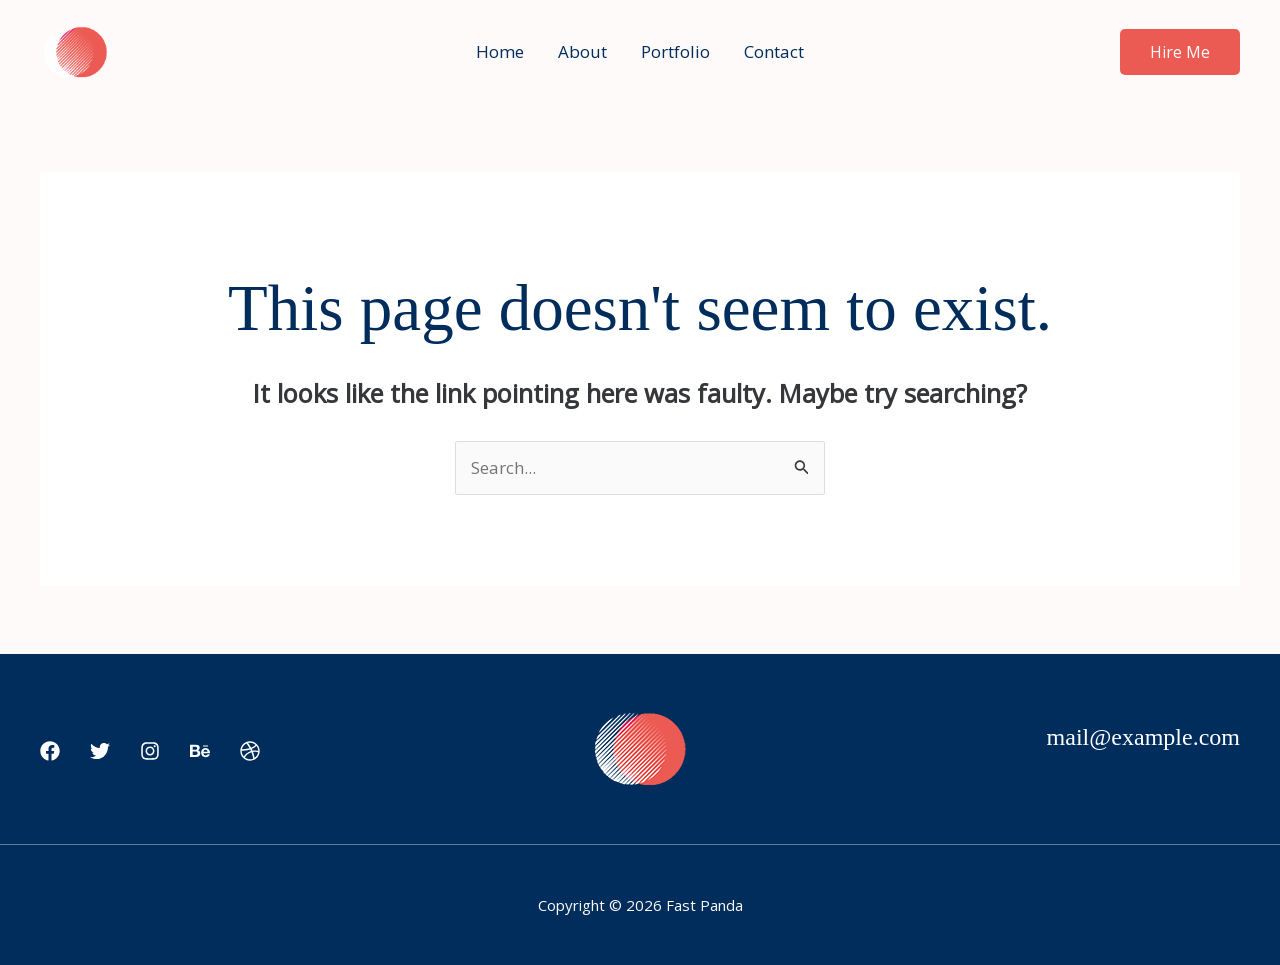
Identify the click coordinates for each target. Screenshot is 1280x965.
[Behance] (200, 751)
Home (500, 51)
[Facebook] (50, 751)
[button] (1180, 52)
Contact (774, 51)
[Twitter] (100, 751)
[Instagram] (150, 751)
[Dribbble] (250, 751)
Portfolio (675, 51)
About (582, 51)
